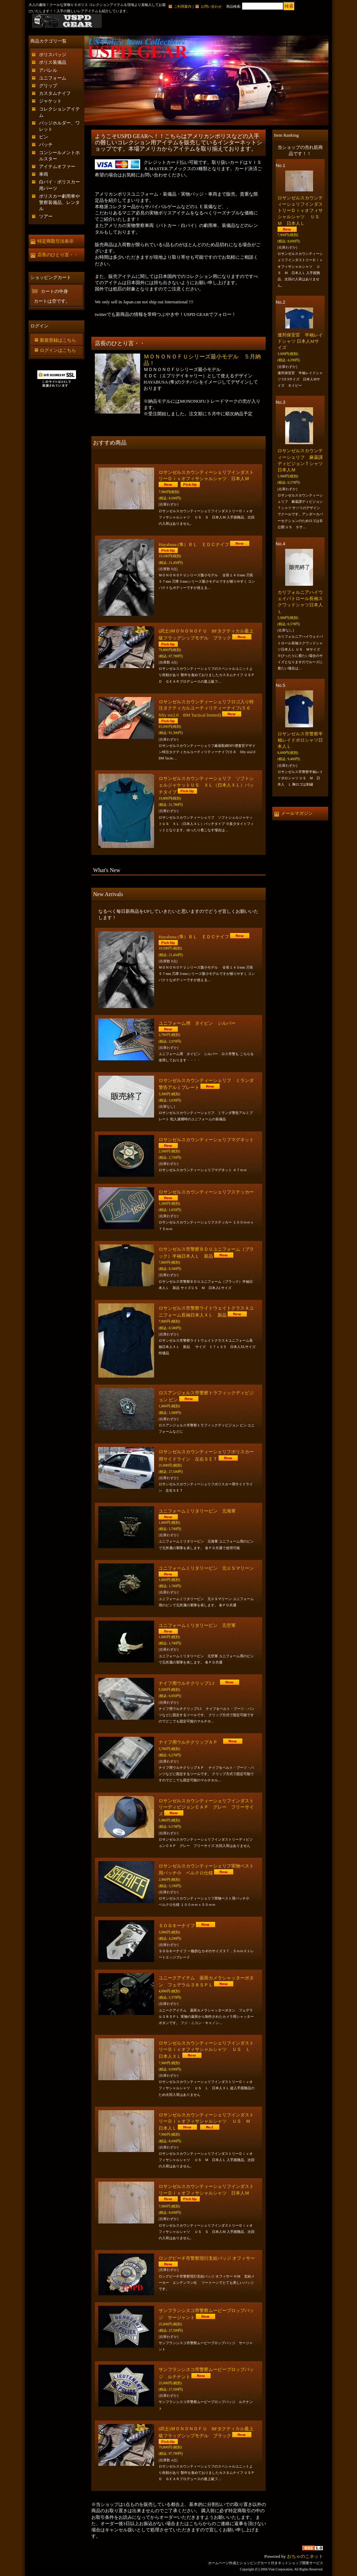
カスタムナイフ (55, 93)
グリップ (48, 85)
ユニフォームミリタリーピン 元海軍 (197, 1511)
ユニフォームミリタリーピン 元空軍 (197, 1625)
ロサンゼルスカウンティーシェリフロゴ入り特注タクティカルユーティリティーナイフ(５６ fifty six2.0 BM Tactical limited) (207, 708)
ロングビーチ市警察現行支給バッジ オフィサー (207, 2258)
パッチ (46, 144)
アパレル (48, 70)
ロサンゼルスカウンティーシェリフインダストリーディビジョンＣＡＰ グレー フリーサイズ (206, 1807)
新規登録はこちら (58, 340)
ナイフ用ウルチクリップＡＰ (190, 1742)
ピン (43, 136)
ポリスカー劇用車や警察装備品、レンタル (59, 202)
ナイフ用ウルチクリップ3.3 (189, 1683)
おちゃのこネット (305, 2556)
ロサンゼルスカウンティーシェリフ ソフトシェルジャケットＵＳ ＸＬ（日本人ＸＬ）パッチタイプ (206, 785)
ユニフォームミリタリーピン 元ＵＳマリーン (206, 1568)
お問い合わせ (211, 6)
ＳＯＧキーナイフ (177, 1925)
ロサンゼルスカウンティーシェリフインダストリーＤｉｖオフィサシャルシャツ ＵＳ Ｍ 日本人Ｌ (207, 2121)
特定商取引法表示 (55, 241)
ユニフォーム (52, 78)
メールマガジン (297, 813)
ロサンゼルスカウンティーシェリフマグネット (206, 1139)
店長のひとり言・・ (57, 254)
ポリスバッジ (52, 54)
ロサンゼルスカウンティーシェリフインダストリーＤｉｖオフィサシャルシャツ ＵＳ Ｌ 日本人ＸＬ (207, 2049)
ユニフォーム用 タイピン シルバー (199, 1023)
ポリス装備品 (52, 62)
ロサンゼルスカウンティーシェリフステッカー (206, 1192)
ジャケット (50, 101)
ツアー (46, 216)
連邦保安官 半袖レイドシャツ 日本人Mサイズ (300, 341)
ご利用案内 (182, 6)
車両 (43, 174)
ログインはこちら (58, 350)
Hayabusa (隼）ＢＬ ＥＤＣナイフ (194, 544)
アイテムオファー (57, 166)
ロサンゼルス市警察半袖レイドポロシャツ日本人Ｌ (300, 740)
